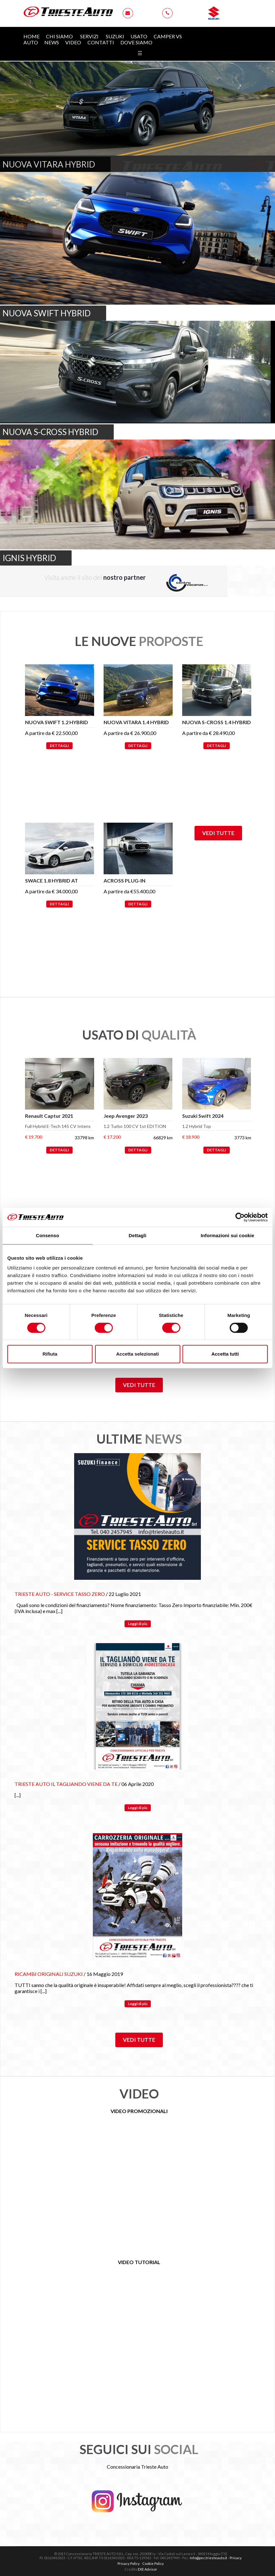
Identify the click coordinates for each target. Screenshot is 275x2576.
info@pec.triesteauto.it (208, 2558)
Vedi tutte (218, 833)
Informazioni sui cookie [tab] (227, 1235)
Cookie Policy (153, 2563)
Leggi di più (137, 1623)
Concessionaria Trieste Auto (137, 2467)
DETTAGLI (59, 745)
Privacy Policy (129, 2563)
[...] (59, 1611)
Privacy (236, 2558)
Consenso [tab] (47, 1235)
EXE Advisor (147, 2569)
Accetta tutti (225, 1354)
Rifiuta (49, 1354)
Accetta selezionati (137, 1354)
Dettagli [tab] (137, 1235)
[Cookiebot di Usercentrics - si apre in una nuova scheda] (240, 1217)
